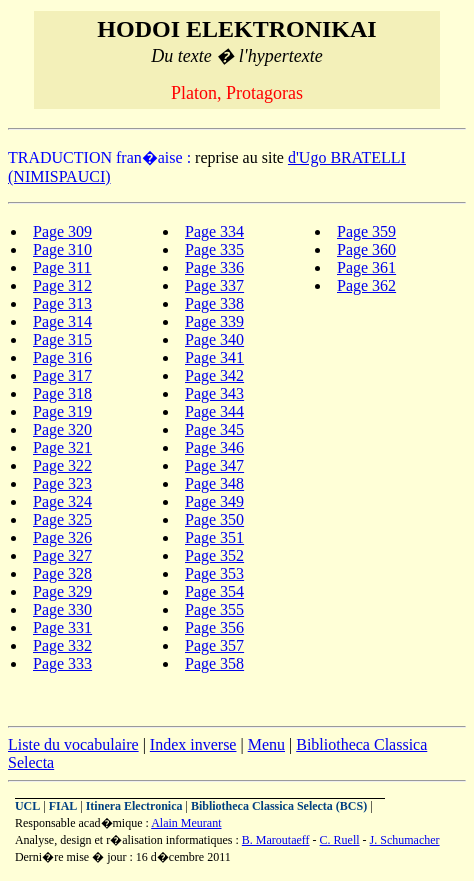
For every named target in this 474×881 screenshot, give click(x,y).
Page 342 (214, 375)
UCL (27, 806)
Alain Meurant (186, 823)
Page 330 (62, 609)
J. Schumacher (405, 840)
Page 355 (214, 609)
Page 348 (214, 483)
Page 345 (214, 429)
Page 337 (214, 285)
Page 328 (62, 573)
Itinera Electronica (134, 806)
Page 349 (214, 501)
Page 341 (214, 357)
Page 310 (62, 249)
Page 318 (62, 393)
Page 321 (62, 447)
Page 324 (62, 501)
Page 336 (214, 267)
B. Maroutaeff (276, 840)
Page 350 (214, 519)
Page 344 (214, 411)
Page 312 (62, 285)
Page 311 (62, 267)
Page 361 (366, 267)
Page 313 (62, 303)
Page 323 (62, 483)
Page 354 (214, 591)
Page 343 (214, 393)
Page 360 (366, 249)
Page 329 (62, 591)
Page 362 (366, 285)
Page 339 (214, 321)
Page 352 (214, 555)
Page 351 (214, 537)
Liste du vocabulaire (73, 744)
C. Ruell (340, 840)
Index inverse (193, 744)
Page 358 (214, 663)
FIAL (63, 806)
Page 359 (366, 231)
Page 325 (62, 519)
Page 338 (214, 303)
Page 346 (214, 447)
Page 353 (214, 573)
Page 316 (62, 357)
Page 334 (214, 231)
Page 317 (62, 375)
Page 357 (214, 645)
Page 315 (62, 339)
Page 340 (214, 339)
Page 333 (62, 663)
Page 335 (214, 249)
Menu (266, 744)
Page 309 (62, 231)
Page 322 (62, 465)
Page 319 (62, 411)
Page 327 (62, 555)
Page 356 (214, 627)
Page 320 (62, 429)
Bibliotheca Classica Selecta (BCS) (279, 806)
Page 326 (62, 537)
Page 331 (62, 627)
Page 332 (62, 645)
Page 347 (214, 465)
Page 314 (62, 321)
